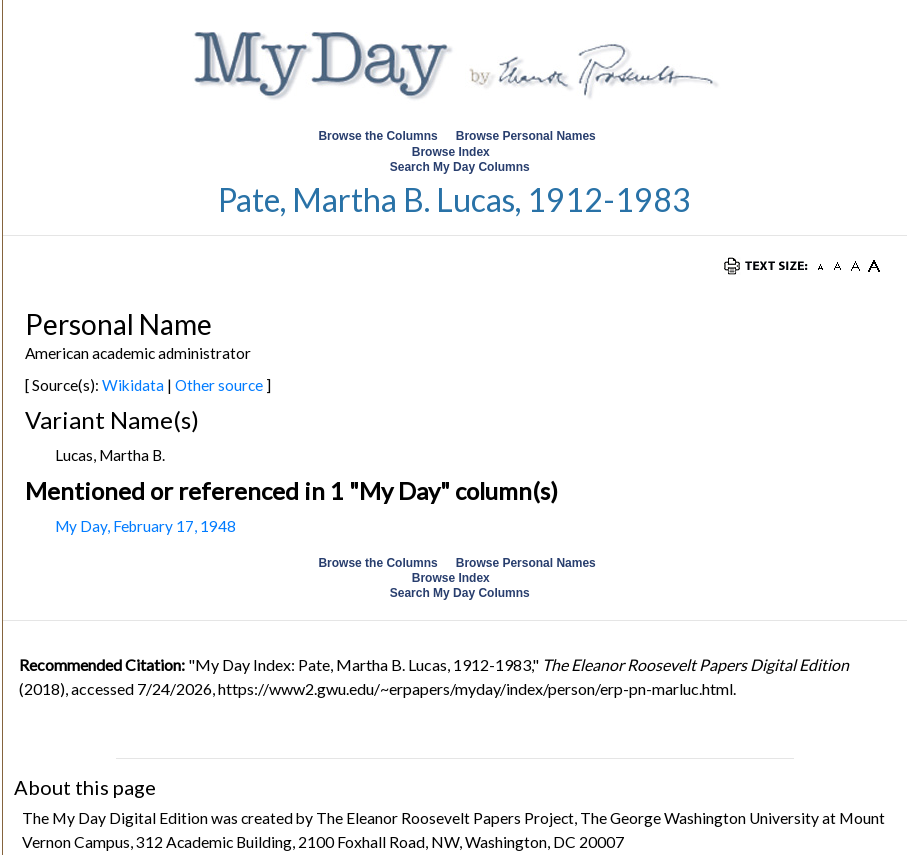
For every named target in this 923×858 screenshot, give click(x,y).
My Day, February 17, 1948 (145, 526)
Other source (219, 385)
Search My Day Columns (460, 167)
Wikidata (133, 385)
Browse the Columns (377, 136)
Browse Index (451, 152)
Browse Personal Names (527, 136)
